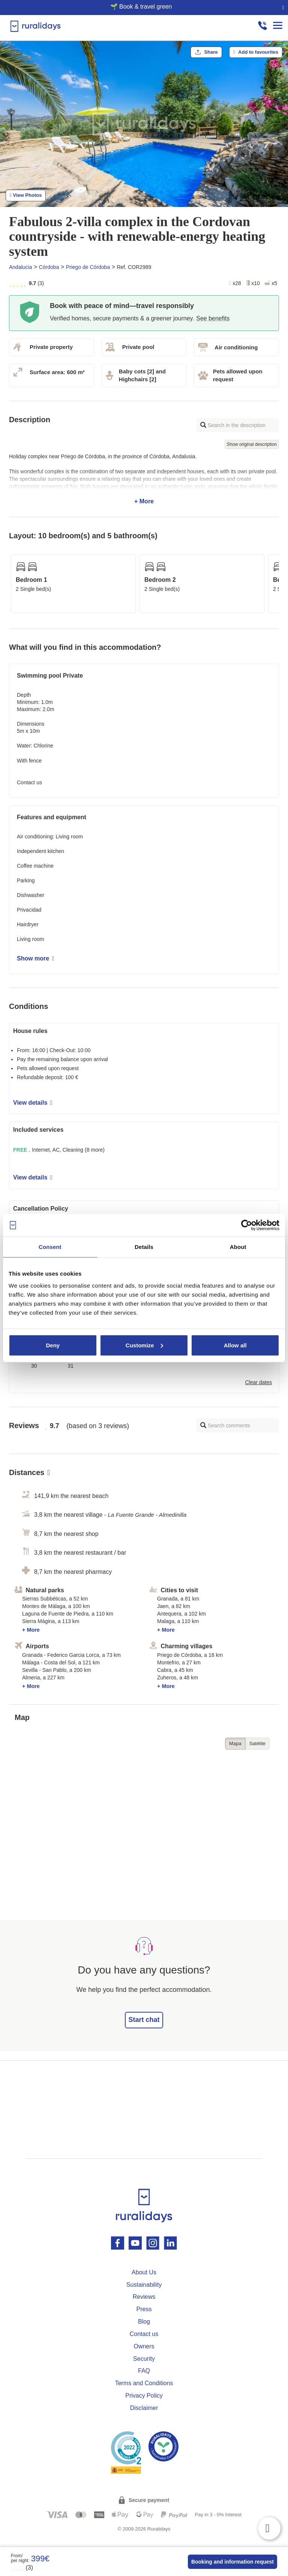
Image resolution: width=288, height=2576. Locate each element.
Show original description (252, 444)
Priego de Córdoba (88, 267)
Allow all (235, 1345)
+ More (144, 479)
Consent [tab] (50, 1247)
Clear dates (258, 1382)
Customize (144, 1345)
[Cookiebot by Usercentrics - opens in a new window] (246, 1225)
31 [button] (71, 1366)
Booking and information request (232, 2562)
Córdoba (49, 267)
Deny (53, 1345)
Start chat (143, 2019)
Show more (35, 958)
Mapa (235, 1743)
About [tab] (238, 1247)
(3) (22, 2567)
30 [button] (34, 1366)
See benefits (213, 318)
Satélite (257, 1743)
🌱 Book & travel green (141, 6)
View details (32, 1102)
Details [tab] (144, 1247)
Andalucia (20, 267)
